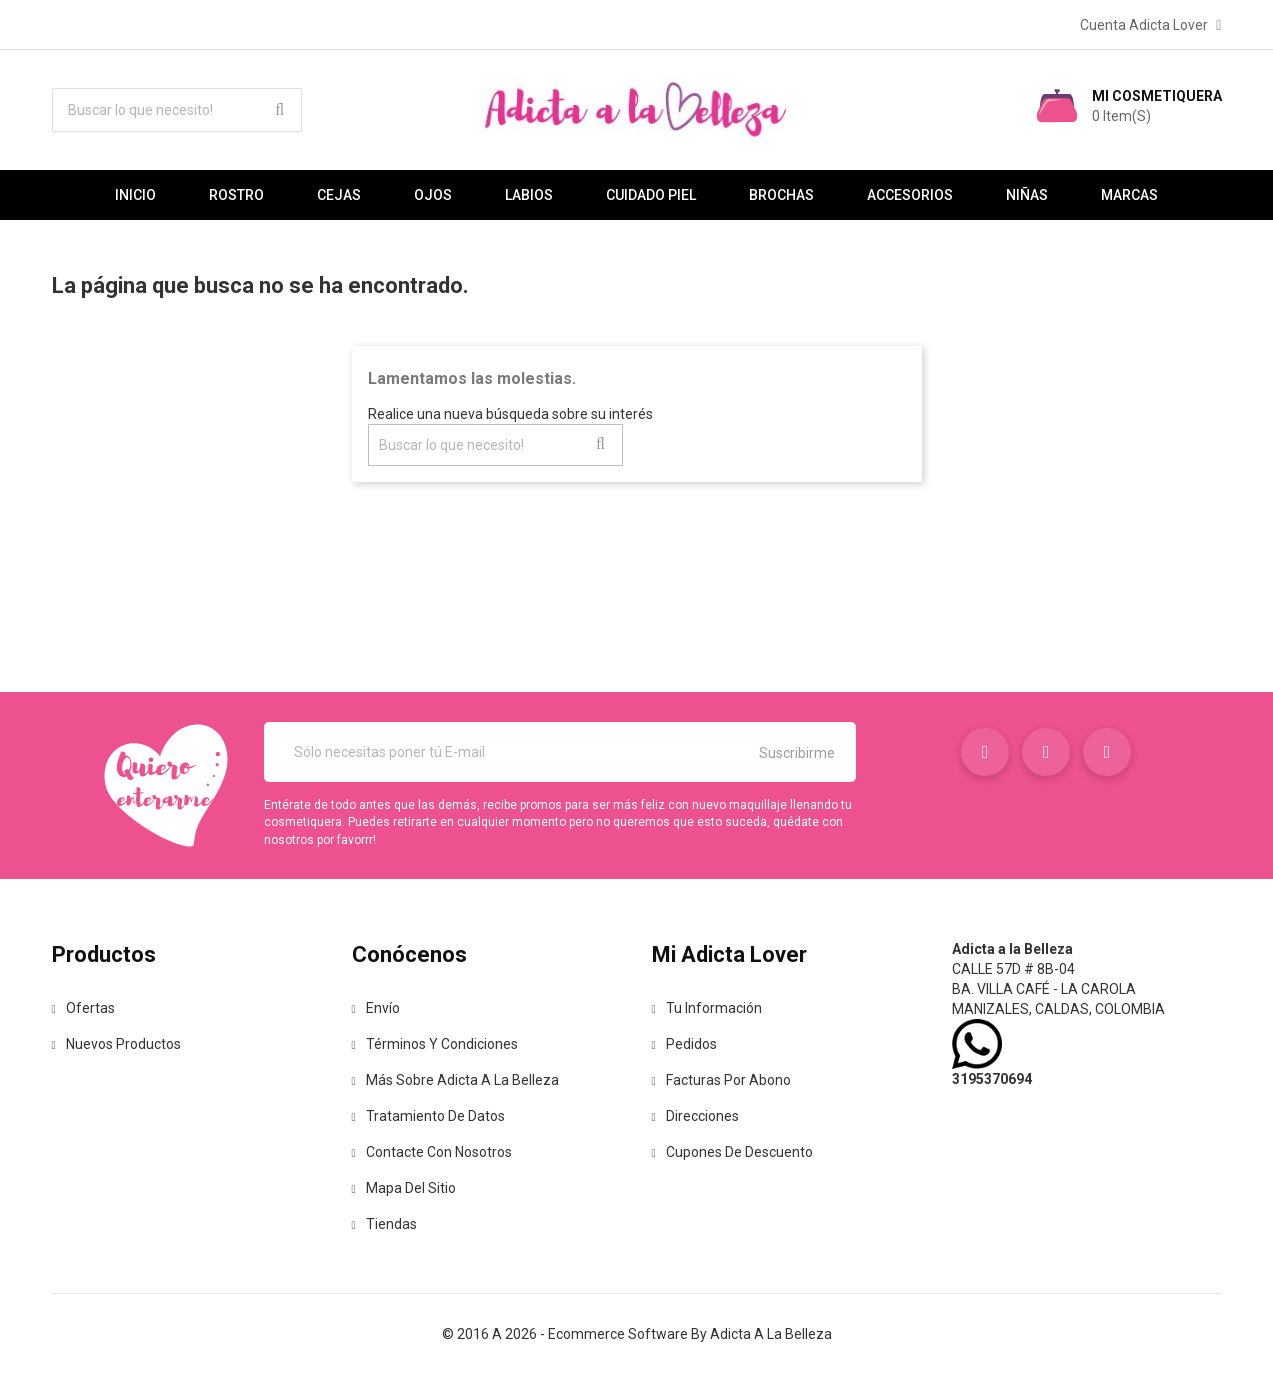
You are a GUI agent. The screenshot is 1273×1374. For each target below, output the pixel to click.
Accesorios (910, 195)
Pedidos (684, 1044)
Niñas (1027, 195)
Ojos (433, 195)
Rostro (236, 195)
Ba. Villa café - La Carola (1044, 989)
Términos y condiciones (435, 1044)
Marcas (1129, 195)
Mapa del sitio (404, 1188)
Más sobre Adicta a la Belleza (455, 1080)
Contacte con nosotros (432, 1152)
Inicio (135, 195)
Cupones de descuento (732, 1152)
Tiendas (384, 1224)
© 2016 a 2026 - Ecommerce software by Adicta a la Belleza (637, 1334)
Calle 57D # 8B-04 (1013, 969)
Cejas (339, 195)
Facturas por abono (721, 1080)
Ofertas (83, 1008)
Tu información (707, 1008)
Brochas (781, 195)
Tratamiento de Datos (428, 1116)
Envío (376, 1008)
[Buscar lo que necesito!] (177, 110)
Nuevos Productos (116, 1044)
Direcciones (695, 1116)
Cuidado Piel (651, 195)
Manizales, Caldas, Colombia (1058, 1009)
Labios (529, 195)
